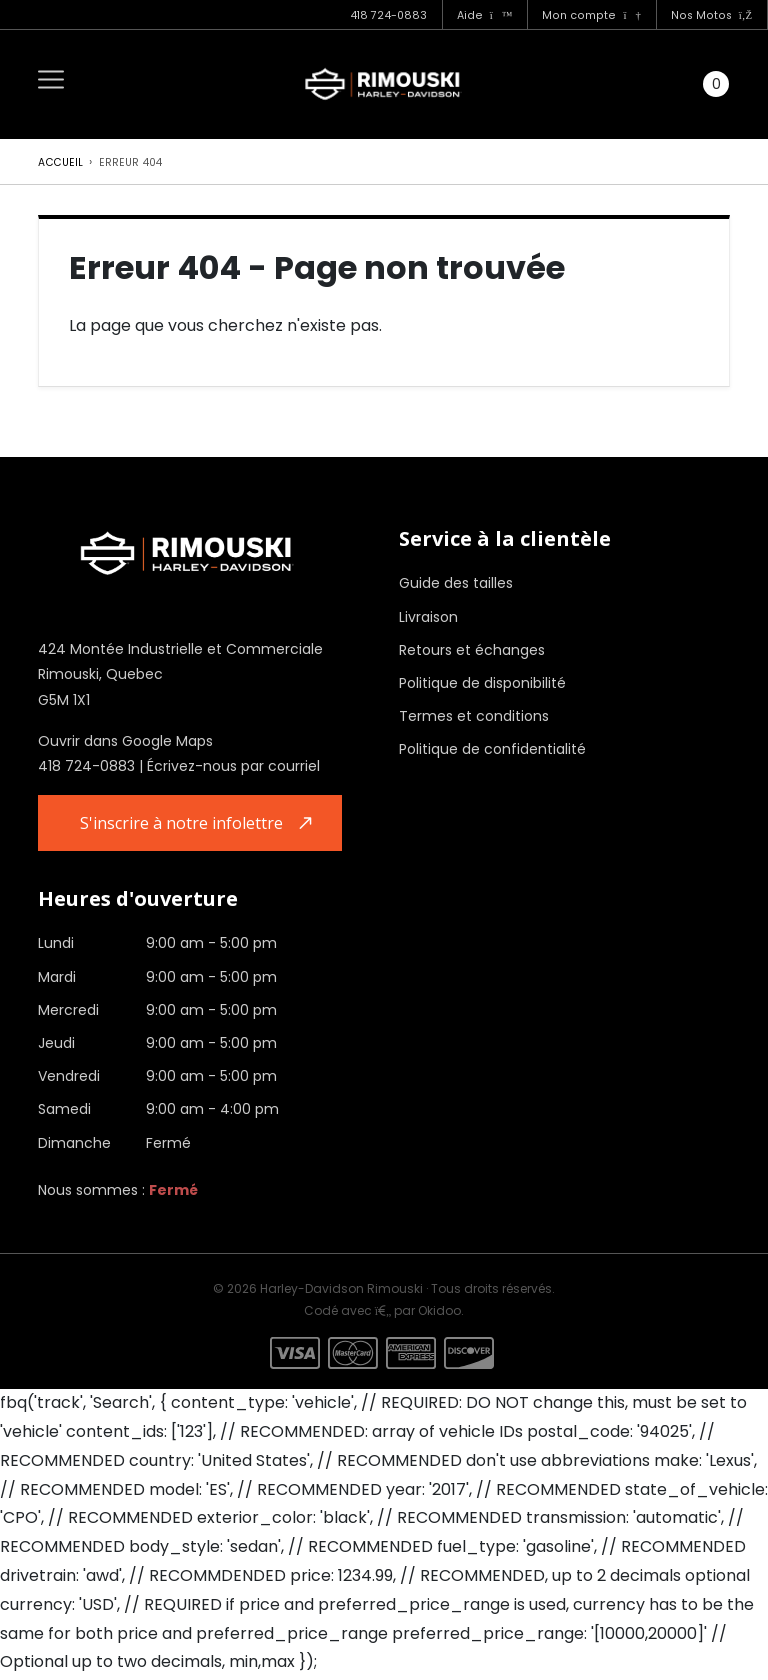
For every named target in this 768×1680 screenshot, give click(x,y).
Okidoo (439, 1312)
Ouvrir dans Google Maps (125, 741)
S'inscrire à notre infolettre (186, 824)
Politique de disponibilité (482, 683)
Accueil (60, 162)
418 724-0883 (388, 15)
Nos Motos (711, 15)
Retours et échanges (472, 650)
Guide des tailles (456, 583)
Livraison (428, 617)
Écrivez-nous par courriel (233, 766)
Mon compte (591, 15)
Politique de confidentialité (492, 749)
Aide (485, 15)
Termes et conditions (474, 716)
